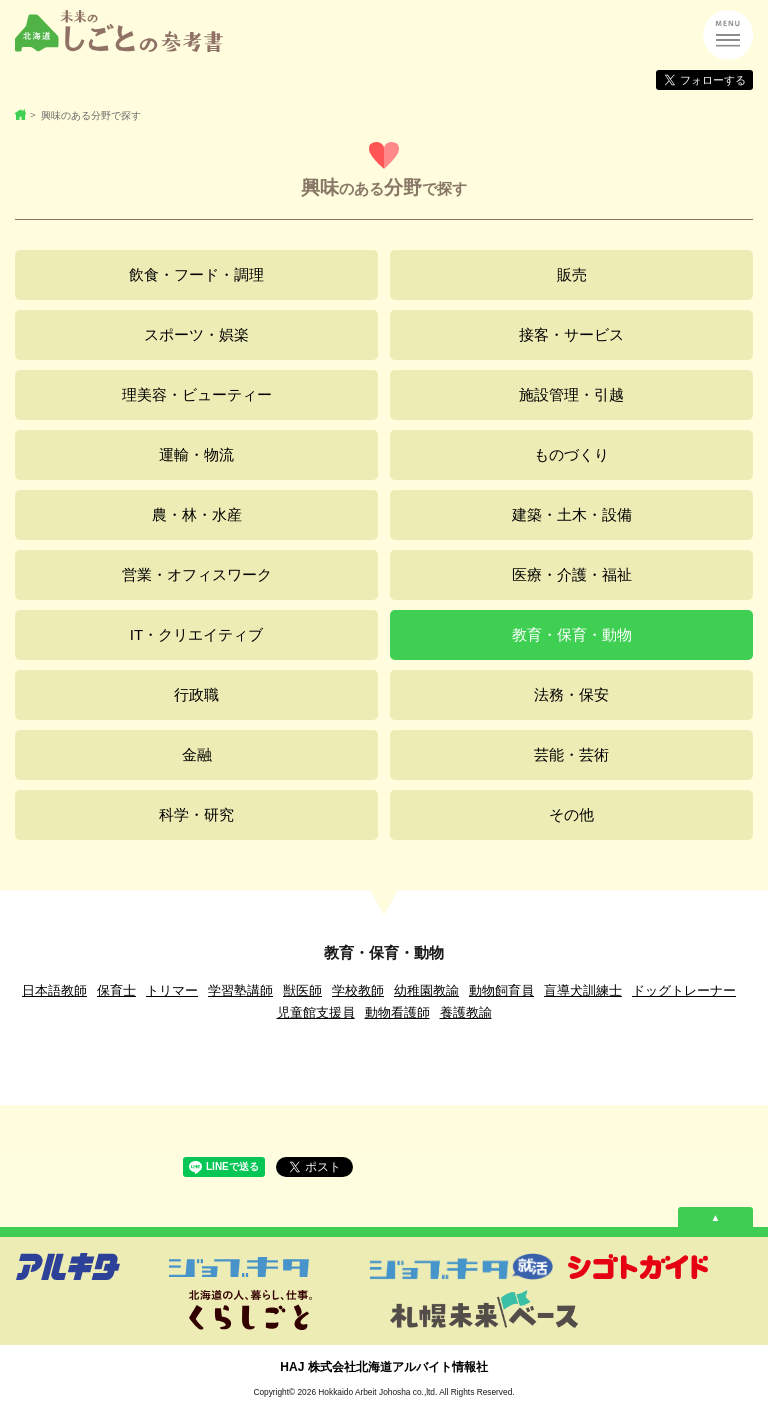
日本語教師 (54, 990)
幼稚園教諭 (426, 990)
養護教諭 (466, 1012)
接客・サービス (571, 334)
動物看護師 (397, 1012)
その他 (571, 814)
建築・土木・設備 (572, 514)
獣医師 (302, 990)
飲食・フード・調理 (196, 274)
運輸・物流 (196, 454)
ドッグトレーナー (684, 990)
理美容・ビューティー (197, 394)
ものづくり (571, 454)
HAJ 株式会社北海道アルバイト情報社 (383, 1367)
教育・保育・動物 (572, 634)
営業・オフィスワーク (197, 574)
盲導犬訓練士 (583, 990)
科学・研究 (196, 814)
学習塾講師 (240, 990)
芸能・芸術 (571, 754)
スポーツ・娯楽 (196, 334)
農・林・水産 (197, 514)
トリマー (172, 990)
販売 (572, 274)
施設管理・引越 (571, 394)
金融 (197, 754)
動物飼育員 (501, 990)
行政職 (196, 694)
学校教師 (358, 990)
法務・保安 (571, 694)
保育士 (116, 990)
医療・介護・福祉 (572, 574)
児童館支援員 (316, 1012)
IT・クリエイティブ (196, 634)
